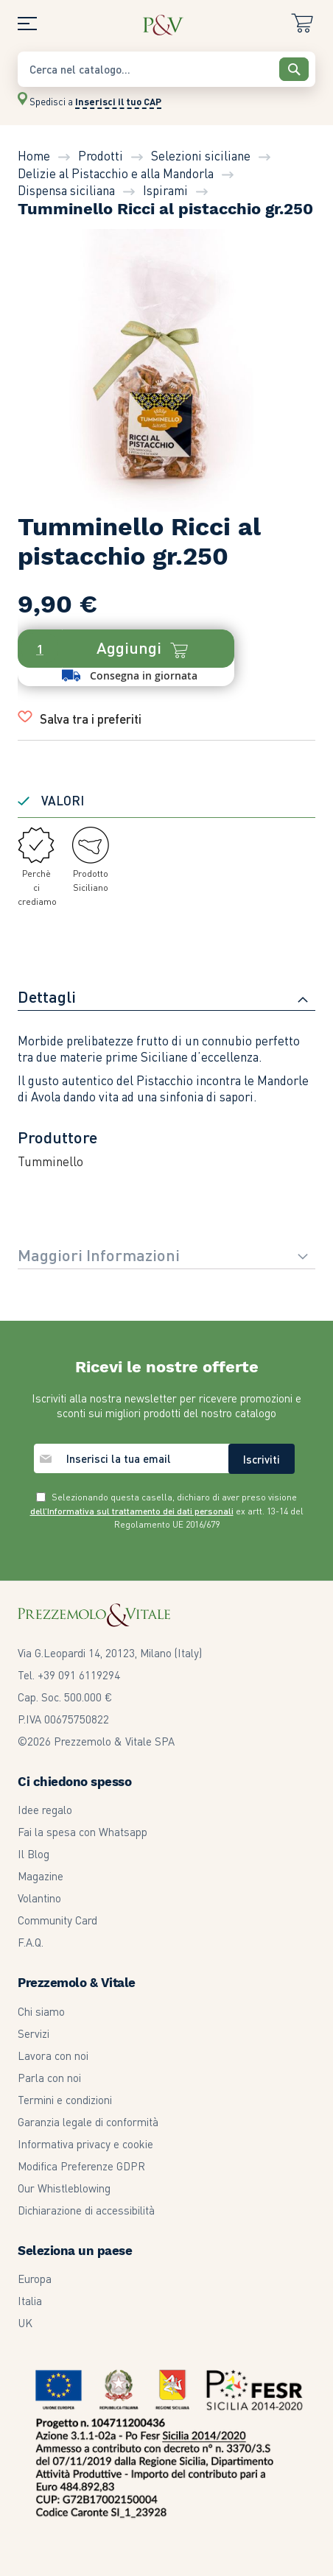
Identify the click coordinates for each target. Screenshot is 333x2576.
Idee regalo (45, 1809)
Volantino (39, 1898)
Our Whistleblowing (64, 2188)
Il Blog (33, 1853)
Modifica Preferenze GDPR (81, 2166)
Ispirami (165, 190)
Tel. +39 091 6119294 (69, 1675)
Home (34, 155)
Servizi (33, 2033)
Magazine (40, 1876)
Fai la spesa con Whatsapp (82, 1831)
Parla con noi (49, 2077)
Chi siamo (41, 2011)
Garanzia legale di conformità (88, 2121)
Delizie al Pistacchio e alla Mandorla (116, 173)
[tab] (166, 998)
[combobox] (166, 69)
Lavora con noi (53, 2055)
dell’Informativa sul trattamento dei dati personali (132, 1511)
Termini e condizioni (65, 2099)
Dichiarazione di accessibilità (86, 2210)
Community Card (57, 1920)
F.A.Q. (30, 1942)
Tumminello (50, 1161)
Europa (35, 2278)
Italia (30, 2300)
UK (25, 2322)
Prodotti (100, 155)
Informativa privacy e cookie (85, 2143)
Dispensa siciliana (66, 190)
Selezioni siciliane (200, 155)
